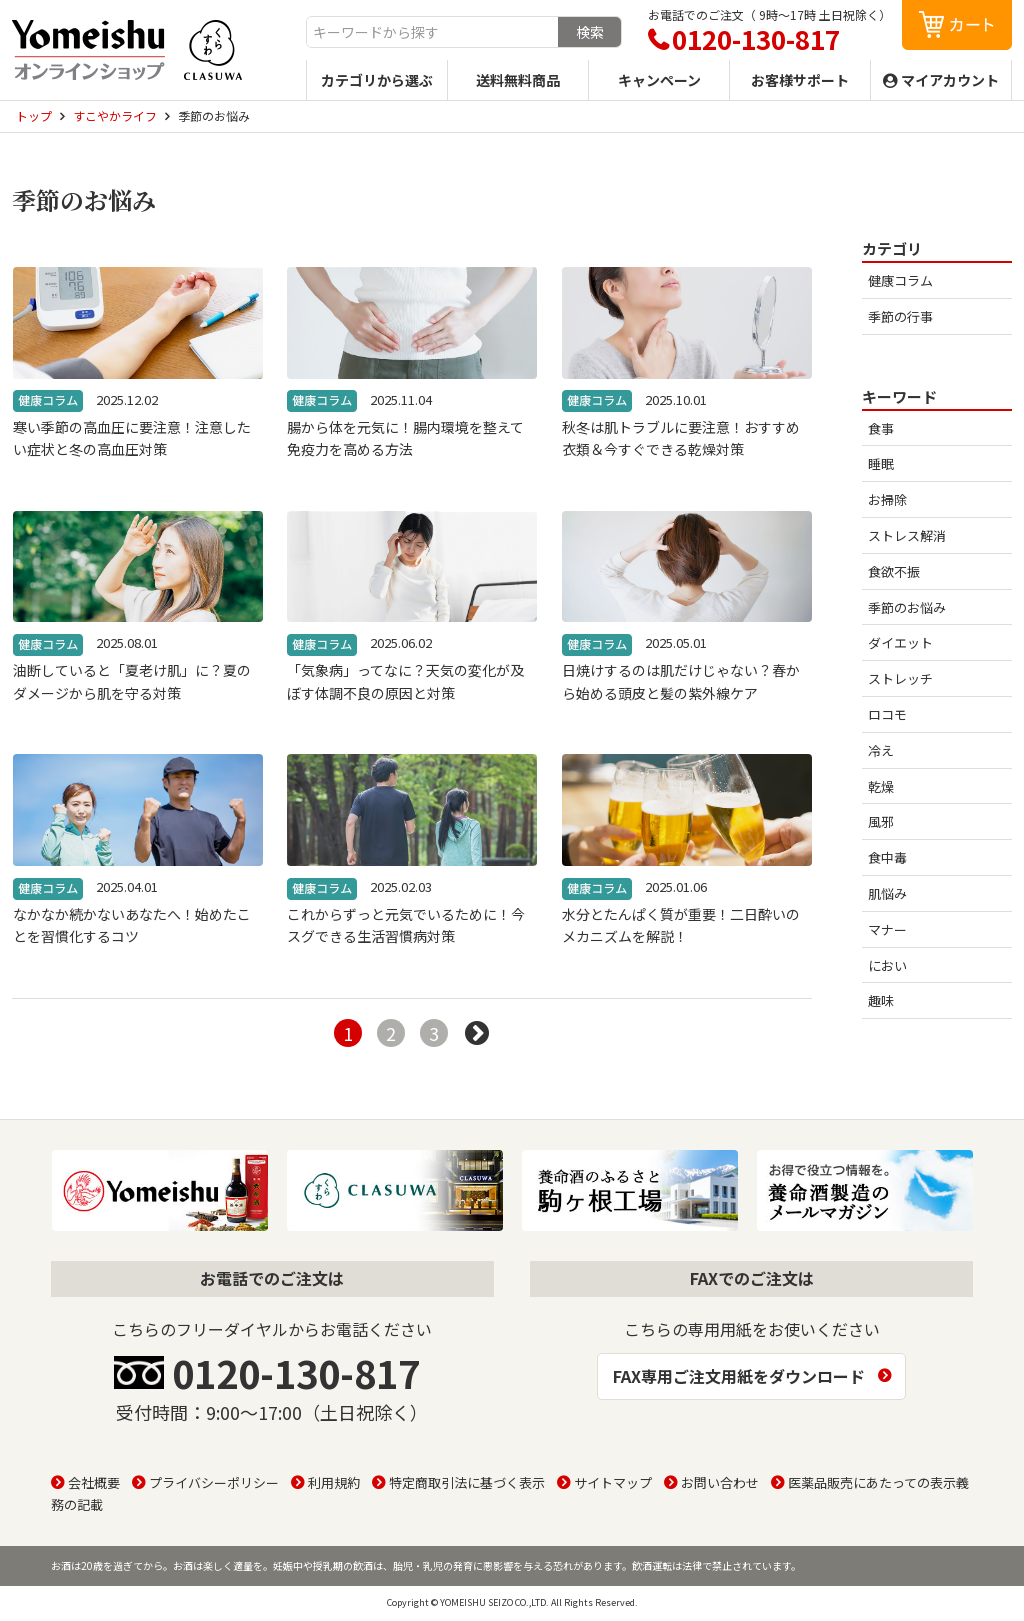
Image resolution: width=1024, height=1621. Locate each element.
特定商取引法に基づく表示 (467, 1482)
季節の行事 (900, 316)
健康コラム (900, 280)
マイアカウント (950, 80)
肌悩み (887, 893)
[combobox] (432, 32)
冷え (881, 750)
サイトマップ (613, 1482)
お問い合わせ (720, 1482)
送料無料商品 (518, 80)
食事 (881, 428)
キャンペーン (659, 80)
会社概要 (94, 1482)
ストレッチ (900, 678)
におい (887, 965)
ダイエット (900, 642)
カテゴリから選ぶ (377, 80)
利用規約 (334, 1482)
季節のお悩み (907, 607)
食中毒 (887, 857)
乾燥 (881, 786)
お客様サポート (800, 80)
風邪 (881, 821)
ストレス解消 (907, 535)
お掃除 (887, 499)
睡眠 (881, 463)
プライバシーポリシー (214, 1482)
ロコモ (887, 714)
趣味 (881, 1000)
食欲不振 (894, 571)
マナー (887, 929)
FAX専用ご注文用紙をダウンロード (739, 1376)
